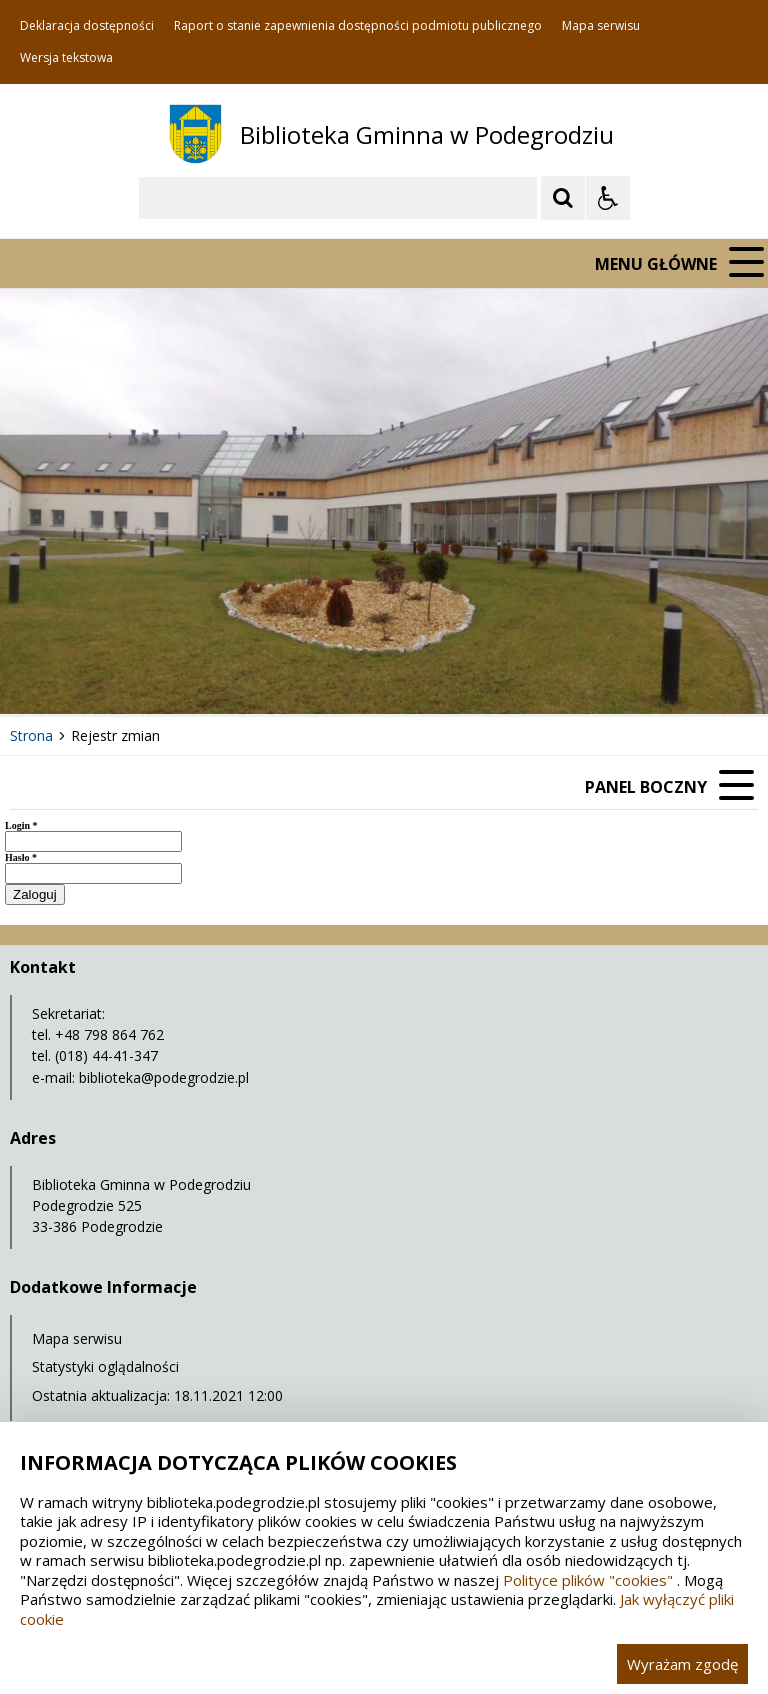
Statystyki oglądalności (105, 1366)
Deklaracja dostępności (87, 26)
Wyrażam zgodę (682, 1664)
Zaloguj (35, 894)
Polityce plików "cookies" (588, 1580)
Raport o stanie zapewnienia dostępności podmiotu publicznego (358, 26)
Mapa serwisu (601, 26)
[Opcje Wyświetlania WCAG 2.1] (608, 198)
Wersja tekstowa (66, 58)
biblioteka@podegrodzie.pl (164, 1077)
